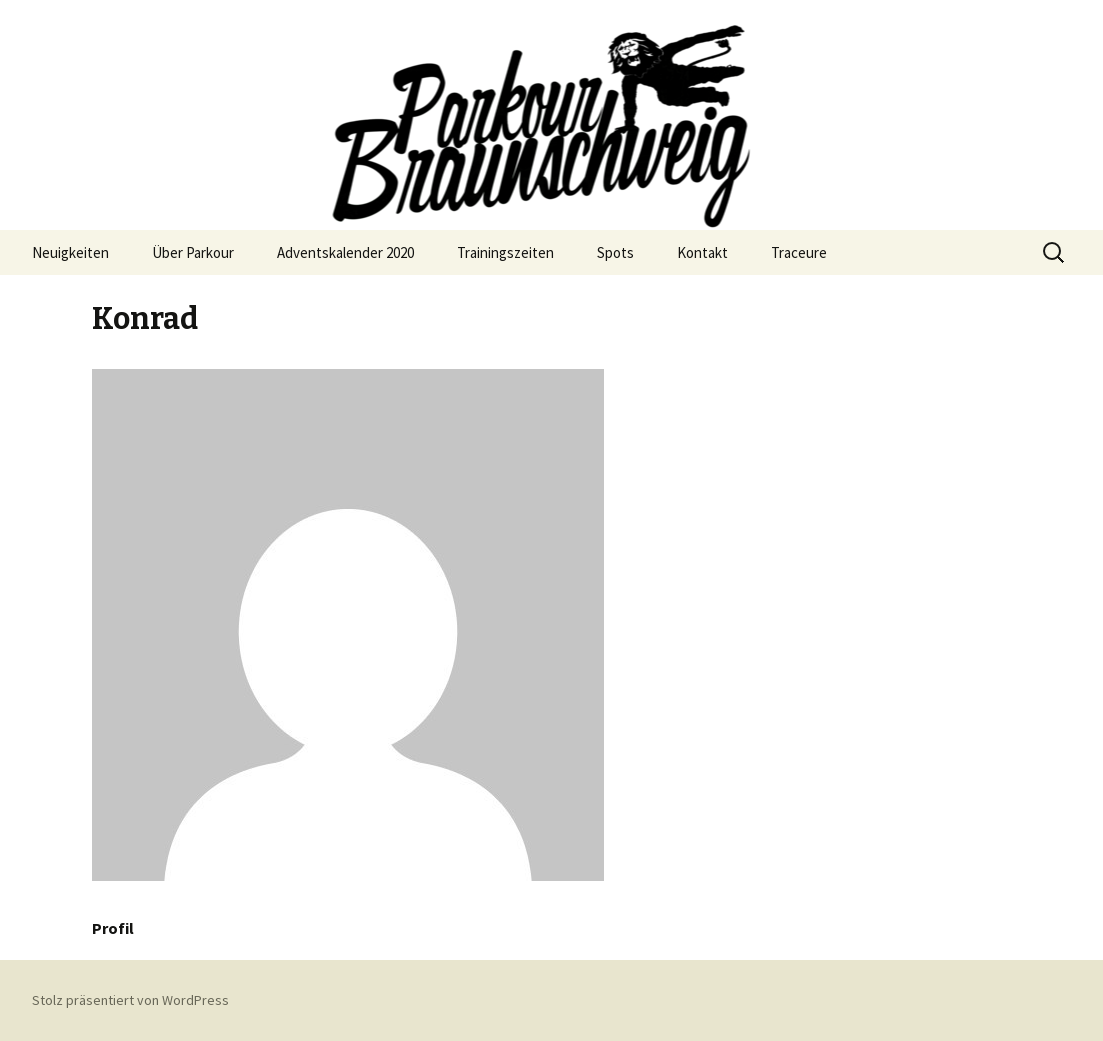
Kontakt (702, 252)
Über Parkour (193, 252)
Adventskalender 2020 (345, 252)
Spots (615, 252)
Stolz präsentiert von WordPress (130, 1000)
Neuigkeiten (70, 252)
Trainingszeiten (505, 252)
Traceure (799, 252)
